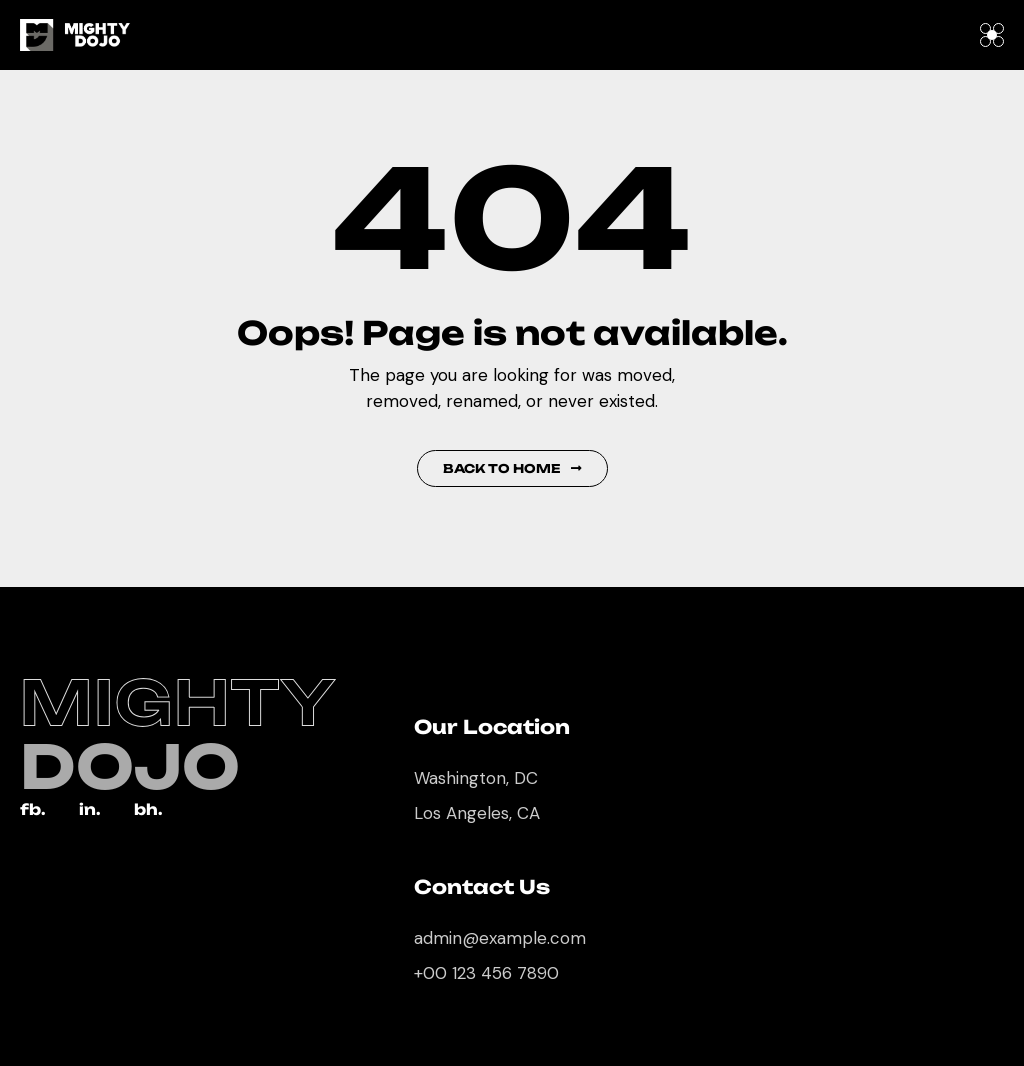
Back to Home (512, 468)
